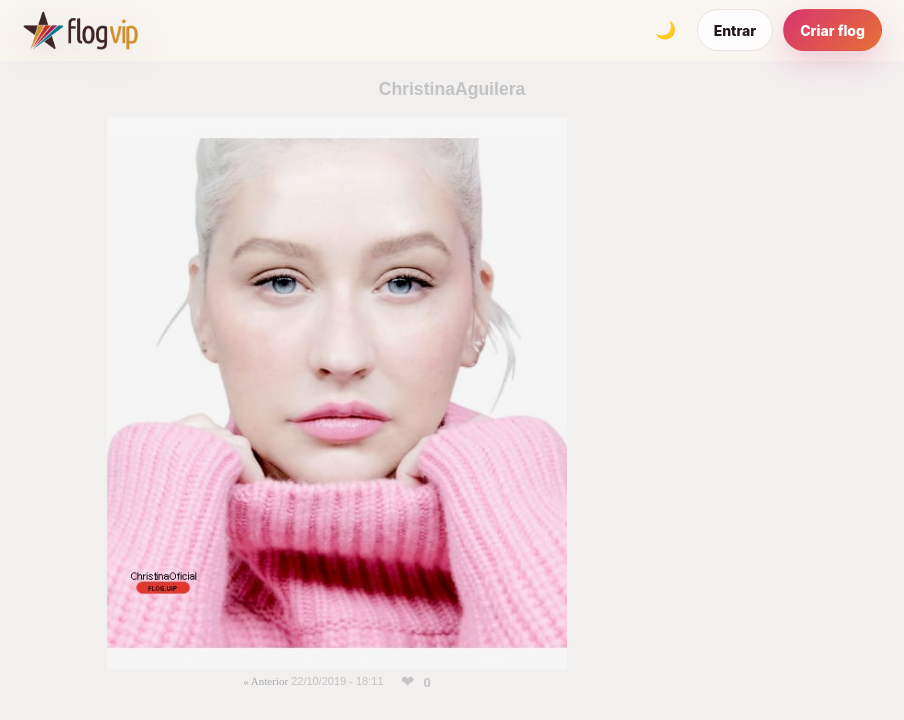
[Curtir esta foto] (408, 682)
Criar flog (832, 30)
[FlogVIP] (80, 30)
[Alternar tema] (666, 30)
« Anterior (265, 681)
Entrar (735, 30)
